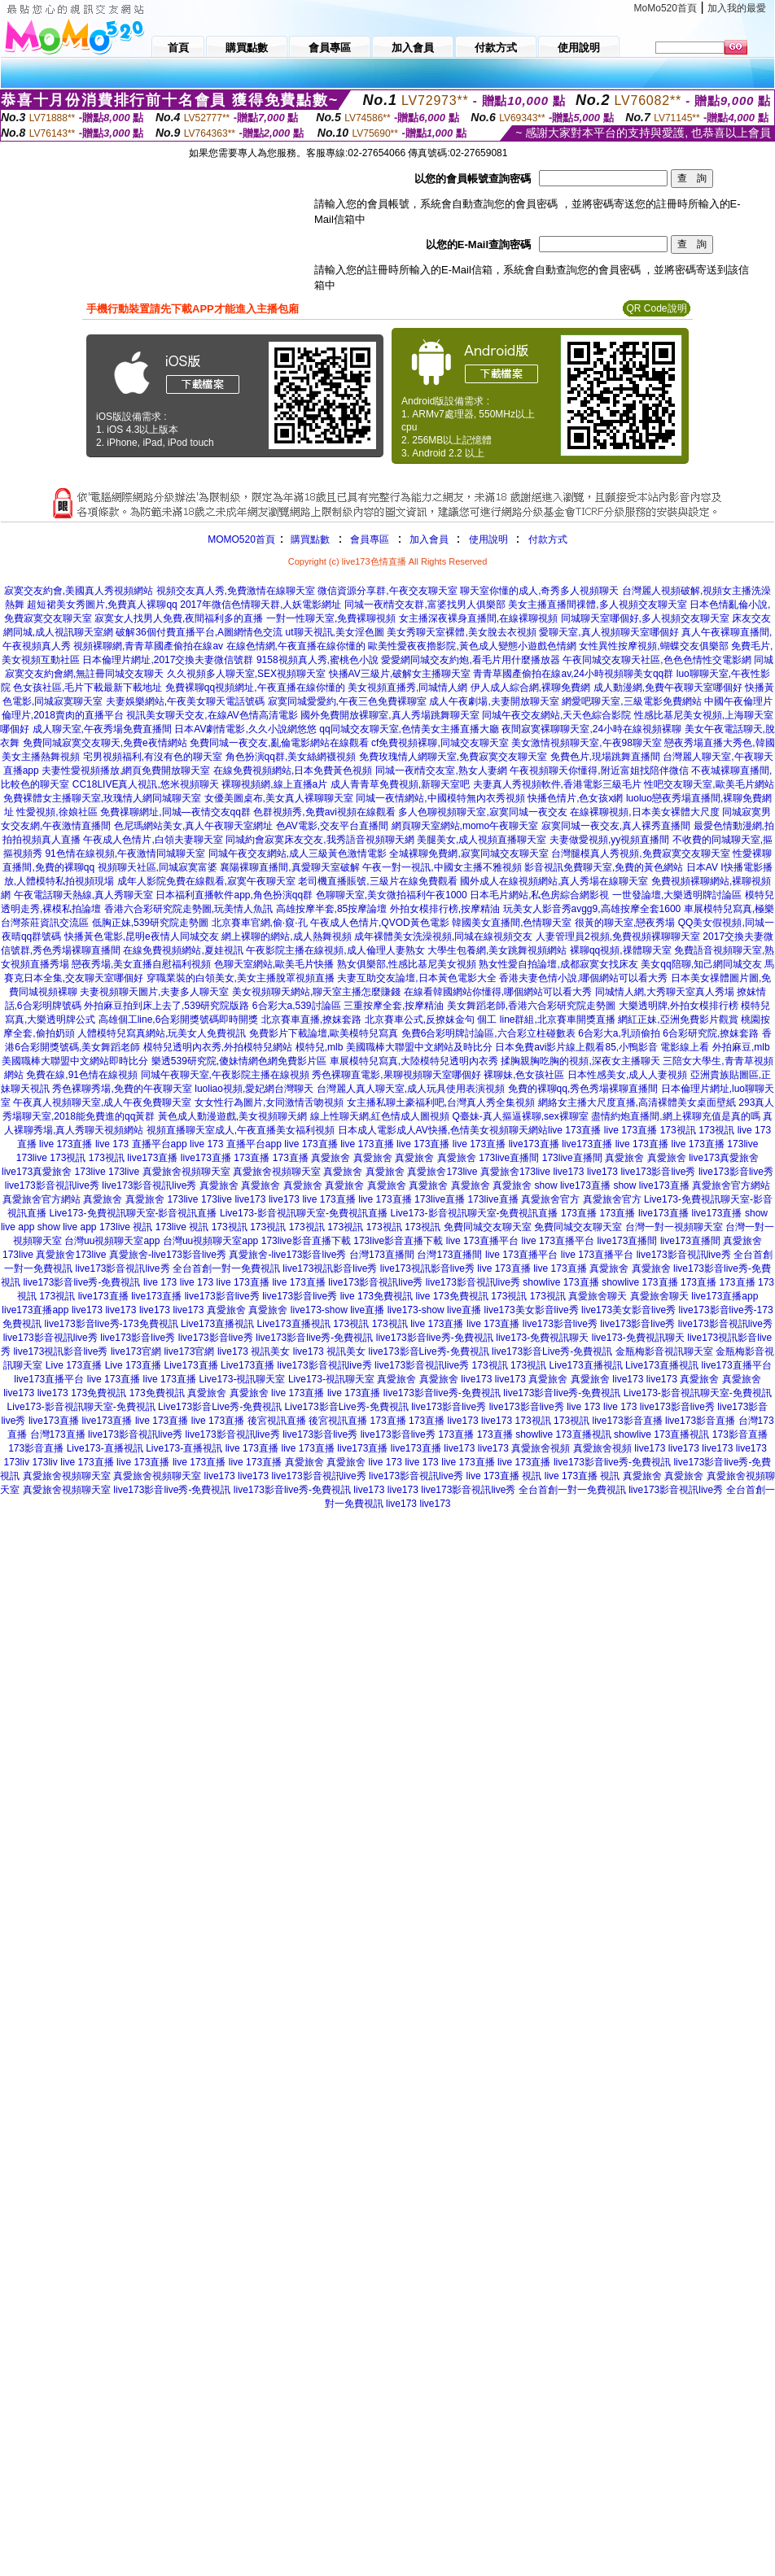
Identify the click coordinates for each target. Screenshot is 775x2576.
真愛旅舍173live (442, 1171)
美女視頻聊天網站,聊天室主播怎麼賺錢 (316, 992)
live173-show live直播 (337, 1310)
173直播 (251, 1158)
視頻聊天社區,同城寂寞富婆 (157, 867)
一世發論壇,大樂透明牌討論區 (677, 895)
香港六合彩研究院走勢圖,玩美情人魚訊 (188, 909)
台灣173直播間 (381, 1254)
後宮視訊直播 (276, 1420)
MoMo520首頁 (665, 8)
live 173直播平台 (482, 1241)
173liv (16, 1462)
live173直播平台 (737, 1365)
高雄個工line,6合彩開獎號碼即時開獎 (179, 1019)
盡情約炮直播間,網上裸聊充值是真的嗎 (675, 1116)
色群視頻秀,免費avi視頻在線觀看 (324, 812)
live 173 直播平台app (141, 1144)
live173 (568, 1171)
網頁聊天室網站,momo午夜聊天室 (465, 826)
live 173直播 (574, 1130)
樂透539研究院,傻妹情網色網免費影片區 (238, 1061)
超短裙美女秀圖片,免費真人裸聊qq (102, 604)
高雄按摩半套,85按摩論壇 (332, 909)
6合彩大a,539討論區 (296, 1005)
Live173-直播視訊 (105, 1448)
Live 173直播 (74, 1365)
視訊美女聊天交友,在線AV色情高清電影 (211, 715)
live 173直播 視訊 (504, 1476)
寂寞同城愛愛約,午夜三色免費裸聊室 (347, 701)
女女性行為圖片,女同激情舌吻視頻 (269, 1102)
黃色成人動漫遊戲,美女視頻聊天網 (232, 1116)
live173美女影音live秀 (531, 1310)
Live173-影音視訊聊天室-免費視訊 (698, 1393)
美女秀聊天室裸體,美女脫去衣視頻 (461, 632)
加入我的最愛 (736, 8)
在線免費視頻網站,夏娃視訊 (183, 950)
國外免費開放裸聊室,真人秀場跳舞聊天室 (389, 715)
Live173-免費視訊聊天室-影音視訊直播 (133, 1213)
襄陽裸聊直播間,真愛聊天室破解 (289, 867)
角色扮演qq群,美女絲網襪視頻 (291, 756)
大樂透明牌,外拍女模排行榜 (678, 1005)
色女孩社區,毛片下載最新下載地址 (87, 687)
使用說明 (488, 539)
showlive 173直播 (560, 1282)
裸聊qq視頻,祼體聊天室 (621, 950)
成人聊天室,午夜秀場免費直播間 (102, 729)
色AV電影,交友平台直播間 (332, 826)
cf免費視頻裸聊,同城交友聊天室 (440, 743)
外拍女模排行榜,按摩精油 (445, 909)
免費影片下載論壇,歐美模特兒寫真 (323, 1033)
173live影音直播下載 (306, 1241)
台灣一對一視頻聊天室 (674, 1227)
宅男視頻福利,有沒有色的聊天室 (152, 756)
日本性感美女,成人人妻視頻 (627, 1075)
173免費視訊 (98, 1393)
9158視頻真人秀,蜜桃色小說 (317, 660)
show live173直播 (573, 1185)
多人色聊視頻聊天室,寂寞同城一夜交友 (482, 812)
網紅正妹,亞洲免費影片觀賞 (678, 1019)
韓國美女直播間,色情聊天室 (511, 922)
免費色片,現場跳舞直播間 (605, 756)
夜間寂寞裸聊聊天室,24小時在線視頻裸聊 (591, 729)
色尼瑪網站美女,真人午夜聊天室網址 (193, 826)
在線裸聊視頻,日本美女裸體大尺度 (644, 812)
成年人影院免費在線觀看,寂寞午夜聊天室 (206, 881)
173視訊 (678, 1130)
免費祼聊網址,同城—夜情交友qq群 (175, 812)
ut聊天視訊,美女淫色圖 (335, 632)
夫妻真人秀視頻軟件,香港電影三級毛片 (557, 784)
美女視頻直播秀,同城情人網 (407, 687)
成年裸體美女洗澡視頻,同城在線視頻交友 (443, 936)
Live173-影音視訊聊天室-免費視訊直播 (304, 1213)
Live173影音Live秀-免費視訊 (220, 1406)
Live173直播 (191, 1365)
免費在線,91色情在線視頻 (82, 1075)
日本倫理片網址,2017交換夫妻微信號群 (167, 660)
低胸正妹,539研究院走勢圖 (150, 922)
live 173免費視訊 (376, 1296)
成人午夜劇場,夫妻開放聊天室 (493, 701)
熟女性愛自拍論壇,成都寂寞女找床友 (558, 964)
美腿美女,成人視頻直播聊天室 (481, 839)
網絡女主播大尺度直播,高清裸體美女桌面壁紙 (637, 1102)
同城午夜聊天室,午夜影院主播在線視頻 (225, 1075)
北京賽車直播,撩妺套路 (311, 1019)
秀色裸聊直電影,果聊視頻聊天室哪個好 (396, 1075)
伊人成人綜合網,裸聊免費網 (530, 687)
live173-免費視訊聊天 (542, 1337)
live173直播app (724, 1296)
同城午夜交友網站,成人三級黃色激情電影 (297, 853)
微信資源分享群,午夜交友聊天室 (387, 590)
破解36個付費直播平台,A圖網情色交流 (199, 632)
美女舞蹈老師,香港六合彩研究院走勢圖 (531, 1005)
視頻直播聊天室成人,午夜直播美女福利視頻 (241, 1130)
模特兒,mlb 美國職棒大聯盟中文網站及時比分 (394, 1047)
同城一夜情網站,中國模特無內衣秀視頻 (440, 798)
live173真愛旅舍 (724, 1158)
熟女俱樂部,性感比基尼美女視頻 (406, 964)
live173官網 (136, 1351)
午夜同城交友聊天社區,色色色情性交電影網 (657, 660)
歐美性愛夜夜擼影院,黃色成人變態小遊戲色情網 (472, 646)
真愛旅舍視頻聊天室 (186, 1171)
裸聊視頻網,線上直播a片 (274, 784)
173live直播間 (509, 1158)
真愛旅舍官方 (550, 1199)
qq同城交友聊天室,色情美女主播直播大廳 (409, 729)
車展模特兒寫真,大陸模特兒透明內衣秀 (414, 1061)
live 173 (160, 1282)
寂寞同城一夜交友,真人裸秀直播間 (615, 826)
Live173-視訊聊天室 (242, 1379)
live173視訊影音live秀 (329, 1268)
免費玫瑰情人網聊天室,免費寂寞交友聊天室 (453, 756)
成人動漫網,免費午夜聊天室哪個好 (667, 687)
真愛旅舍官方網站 (731, 1185)
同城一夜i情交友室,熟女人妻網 (441, 770)
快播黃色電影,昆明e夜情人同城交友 (141, 936)
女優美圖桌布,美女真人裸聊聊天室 (278, 798)
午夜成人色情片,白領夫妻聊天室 (152, 839)
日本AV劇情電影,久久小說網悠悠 (245, 729)
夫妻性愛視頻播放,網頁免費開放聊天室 (126, 770)
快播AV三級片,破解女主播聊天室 (400, 673)
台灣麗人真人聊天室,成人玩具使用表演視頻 (411, 1088)
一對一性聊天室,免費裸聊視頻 (331, 618)
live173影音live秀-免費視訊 (81, 1282)
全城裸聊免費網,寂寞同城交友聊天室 (468, 853)
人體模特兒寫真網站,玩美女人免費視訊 (161, 1033)
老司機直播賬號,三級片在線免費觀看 (377, 881)
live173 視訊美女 (253, 1351)
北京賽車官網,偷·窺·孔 (260, 922)
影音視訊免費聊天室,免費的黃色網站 (603, 867)
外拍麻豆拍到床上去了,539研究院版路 (166, 1005)
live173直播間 (627, 1241)
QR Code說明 (656, 308)
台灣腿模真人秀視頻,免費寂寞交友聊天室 (640, 853)
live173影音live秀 (657, 1171)
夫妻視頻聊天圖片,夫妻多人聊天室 (154, 992)
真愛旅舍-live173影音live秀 (167, 1254)
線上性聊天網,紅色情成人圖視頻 (379, 1116)
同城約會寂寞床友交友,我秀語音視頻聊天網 (319, 839)
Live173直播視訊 (217, 1323)
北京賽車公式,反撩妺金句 (420, 1019)
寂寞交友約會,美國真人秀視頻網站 (78, 590)
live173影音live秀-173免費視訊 (111, 1323)
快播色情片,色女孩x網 (575, 798)
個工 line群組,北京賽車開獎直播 (546, 1019)
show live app (67, 1227)
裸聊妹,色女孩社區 (524, 1075)
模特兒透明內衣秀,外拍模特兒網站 (217, 1047)
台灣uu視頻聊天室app (112, 1241)
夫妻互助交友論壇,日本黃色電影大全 (416, 978)
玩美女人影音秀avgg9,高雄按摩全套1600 (592, 909)
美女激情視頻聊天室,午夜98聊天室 (586, 743)
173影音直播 (740, 1434)
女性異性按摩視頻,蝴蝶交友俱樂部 (653, 646)
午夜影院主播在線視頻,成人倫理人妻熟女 (335, 950)
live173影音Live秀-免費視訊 (429, 1351)
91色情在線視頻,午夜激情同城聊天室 (125, 853)
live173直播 (534, 1144)
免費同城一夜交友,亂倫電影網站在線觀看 (279, 743)
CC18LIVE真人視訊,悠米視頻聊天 (145, 784)
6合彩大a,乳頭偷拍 (619, 1033)
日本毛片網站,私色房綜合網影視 (539, 895)
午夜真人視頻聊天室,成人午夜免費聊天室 (102, 1102)
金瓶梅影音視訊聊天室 (664, 1351)
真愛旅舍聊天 (597, 1296)
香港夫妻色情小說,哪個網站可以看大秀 (583, 978)
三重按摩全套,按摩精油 (394, 1005)
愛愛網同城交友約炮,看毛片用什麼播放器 (470, 660)
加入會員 (429, 539)
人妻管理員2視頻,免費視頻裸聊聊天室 (618, 936)
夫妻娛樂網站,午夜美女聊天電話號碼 (185, 701)
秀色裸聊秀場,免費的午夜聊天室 (121, 1088)
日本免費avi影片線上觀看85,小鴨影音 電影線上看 (602, 1047)
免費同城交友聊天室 (488, 1227)
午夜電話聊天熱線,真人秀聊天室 (83, 895)
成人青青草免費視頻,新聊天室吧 (400, 784)
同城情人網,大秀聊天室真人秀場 (664, 992)
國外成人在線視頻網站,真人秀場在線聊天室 (554, 881)
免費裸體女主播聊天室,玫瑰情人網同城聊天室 (102, 798)
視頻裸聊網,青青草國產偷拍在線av (148, 646)
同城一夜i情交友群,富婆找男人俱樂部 (425, 604)
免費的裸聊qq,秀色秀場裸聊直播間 (583, 1088)
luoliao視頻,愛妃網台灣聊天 (254, 1088)
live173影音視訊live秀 (52, 1185)
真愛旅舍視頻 (540, 1448)
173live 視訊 (125, 1227)
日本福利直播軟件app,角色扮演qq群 (234, 895)
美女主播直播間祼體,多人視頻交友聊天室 (597, 604)
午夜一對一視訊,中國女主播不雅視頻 (441, 867)
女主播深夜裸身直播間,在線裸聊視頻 (478, 618)
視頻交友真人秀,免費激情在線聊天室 (235, 590)
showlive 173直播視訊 (563, 1434)
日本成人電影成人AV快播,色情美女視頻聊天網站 (443, 1130)
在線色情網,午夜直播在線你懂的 (296, 646)
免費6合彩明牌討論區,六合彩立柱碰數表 (488, 1033)
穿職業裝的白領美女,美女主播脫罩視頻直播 (241, 978)
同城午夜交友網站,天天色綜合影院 (556, 715)
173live (742, 1144)
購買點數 (309, 539)
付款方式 (547, 539)
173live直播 (439, 1199)
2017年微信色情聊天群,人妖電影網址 (260, 604)
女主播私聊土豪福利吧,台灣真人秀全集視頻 (441, 1102)
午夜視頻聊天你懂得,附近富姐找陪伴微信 (599, 770)
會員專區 (369, 539)
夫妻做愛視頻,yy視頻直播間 (609, 839)
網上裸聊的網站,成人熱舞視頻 (286, 936)
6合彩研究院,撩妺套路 (711, 1033)
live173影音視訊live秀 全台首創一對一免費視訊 (177, 1268)
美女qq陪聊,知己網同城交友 (701, 964)
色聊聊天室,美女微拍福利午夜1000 (391, 895)
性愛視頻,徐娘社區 (56, 812)
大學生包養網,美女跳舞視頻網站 (497, 950)
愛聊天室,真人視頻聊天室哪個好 (608, 632)
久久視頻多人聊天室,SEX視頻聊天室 (246, 673)
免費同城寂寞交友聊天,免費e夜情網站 (105, 743)
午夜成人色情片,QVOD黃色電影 (379, 922)
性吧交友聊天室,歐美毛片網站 (708, 784)
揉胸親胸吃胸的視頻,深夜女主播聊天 (580, 1061)
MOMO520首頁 (241, 539)
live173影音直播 (628, 1420)
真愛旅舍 (330, 1158)
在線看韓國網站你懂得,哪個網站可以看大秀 (498, 992)
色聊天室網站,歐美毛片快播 (274, 964)
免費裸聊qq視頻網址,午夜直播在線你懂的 (255, 687)
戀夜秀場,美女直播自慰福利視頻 (141, 964)
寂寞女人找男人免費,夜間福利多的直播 (178, 618)
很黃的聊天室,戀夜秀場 (625, 922)
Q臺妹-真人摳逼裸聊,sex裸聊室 (520, 1116)
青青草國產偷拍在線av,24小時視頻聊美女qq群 (573, 673)
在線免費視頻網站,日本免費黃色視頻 (292, 770)
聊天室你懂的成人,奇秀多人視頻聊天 (539, 590)
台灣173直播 (57, 1434)
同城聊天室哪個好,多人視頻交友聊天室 (645, 618)
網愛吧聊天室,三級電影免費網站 (631, 701)
